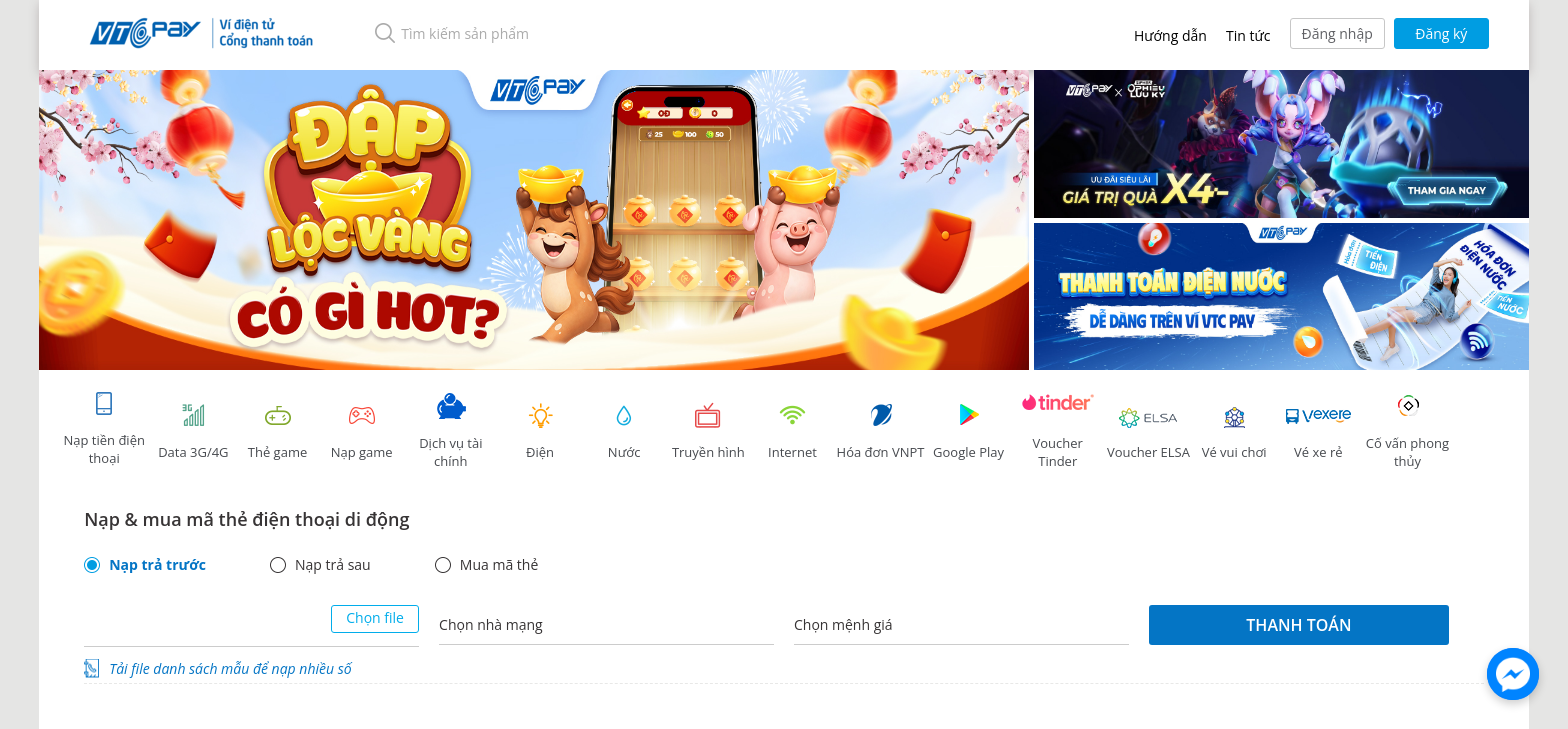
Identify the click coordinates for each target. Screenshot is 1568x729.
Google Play (969, 431)
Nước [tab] (624, 431)
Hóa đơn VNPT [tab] (881, 431)
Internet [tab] (792, 431)
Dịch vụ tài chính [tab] (451, 431)
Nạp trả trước (157, 565)
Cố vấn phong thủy (1407, 431)
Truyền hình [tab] (708, 431)
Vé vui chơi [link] (1234, 431)
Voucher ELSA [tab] (1148, 431)
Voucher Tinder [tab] (1058, 431)
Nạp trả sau (333, 565)
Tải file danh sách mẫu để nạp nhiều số (230, 668)
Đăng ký (1441, 33)
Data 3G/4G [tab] (193, 431)
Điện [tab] (540, 431)
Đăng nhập (1337, 33)
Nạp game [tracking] (362, 431)
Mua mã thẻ (499, 565)
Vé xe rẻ (1318, 431)
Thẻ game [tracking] (278, 431)
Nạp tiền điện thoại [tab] (103, 428)
